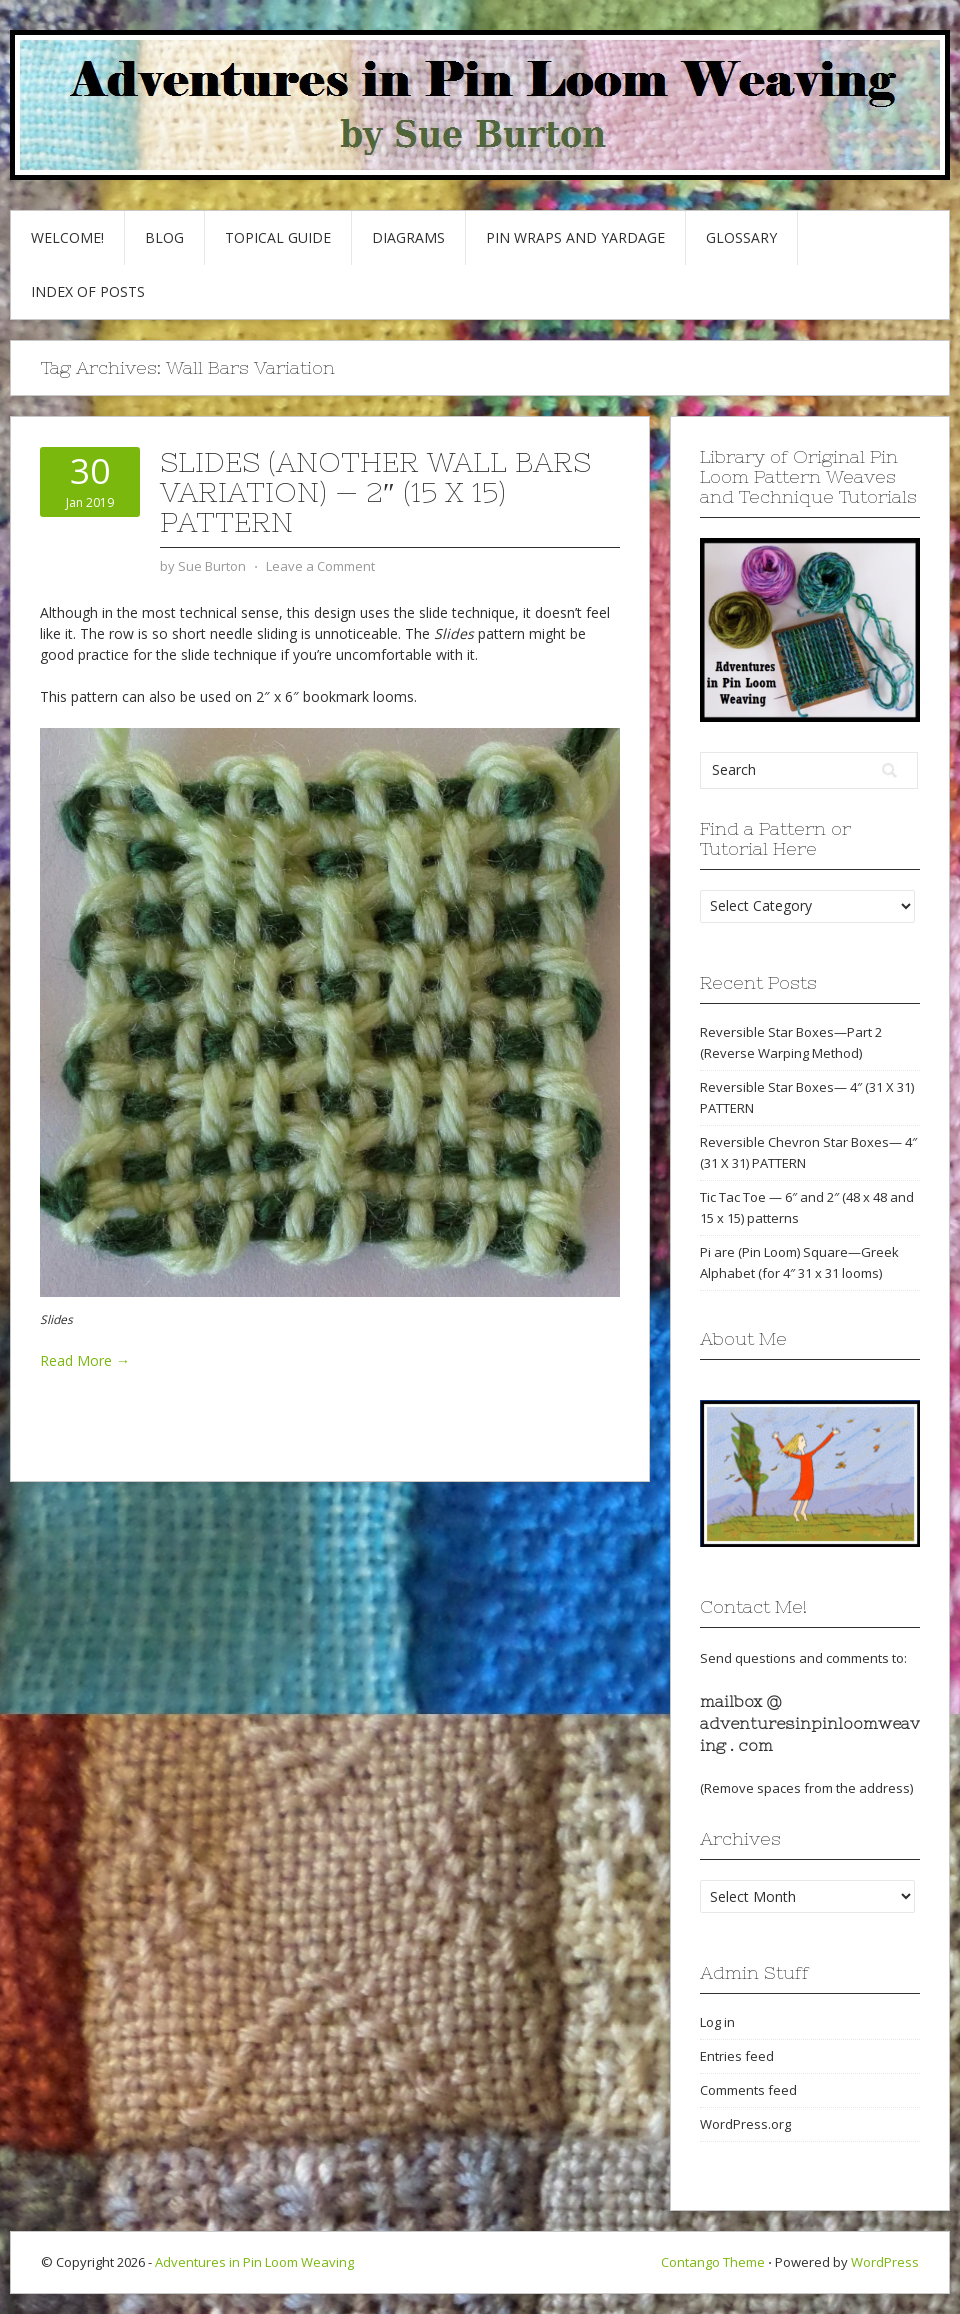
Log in (717, 2022)
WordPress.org (745, 2124)
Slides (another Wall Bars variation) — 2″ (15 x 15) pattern (375, 492)
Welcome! (67, 237)
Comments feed (748, 2090)
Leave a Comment (320, 566)
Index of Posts (88, 291)
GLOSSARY (741, 237)
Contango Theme (713, 2262)
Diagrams (408, 237)
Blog (164, 237)
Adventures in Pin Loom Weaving (254, 2262)
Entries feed (737, 2056)
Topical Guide (278, 237)
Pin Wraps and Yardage (575, 237)
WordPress (885, 2262)
